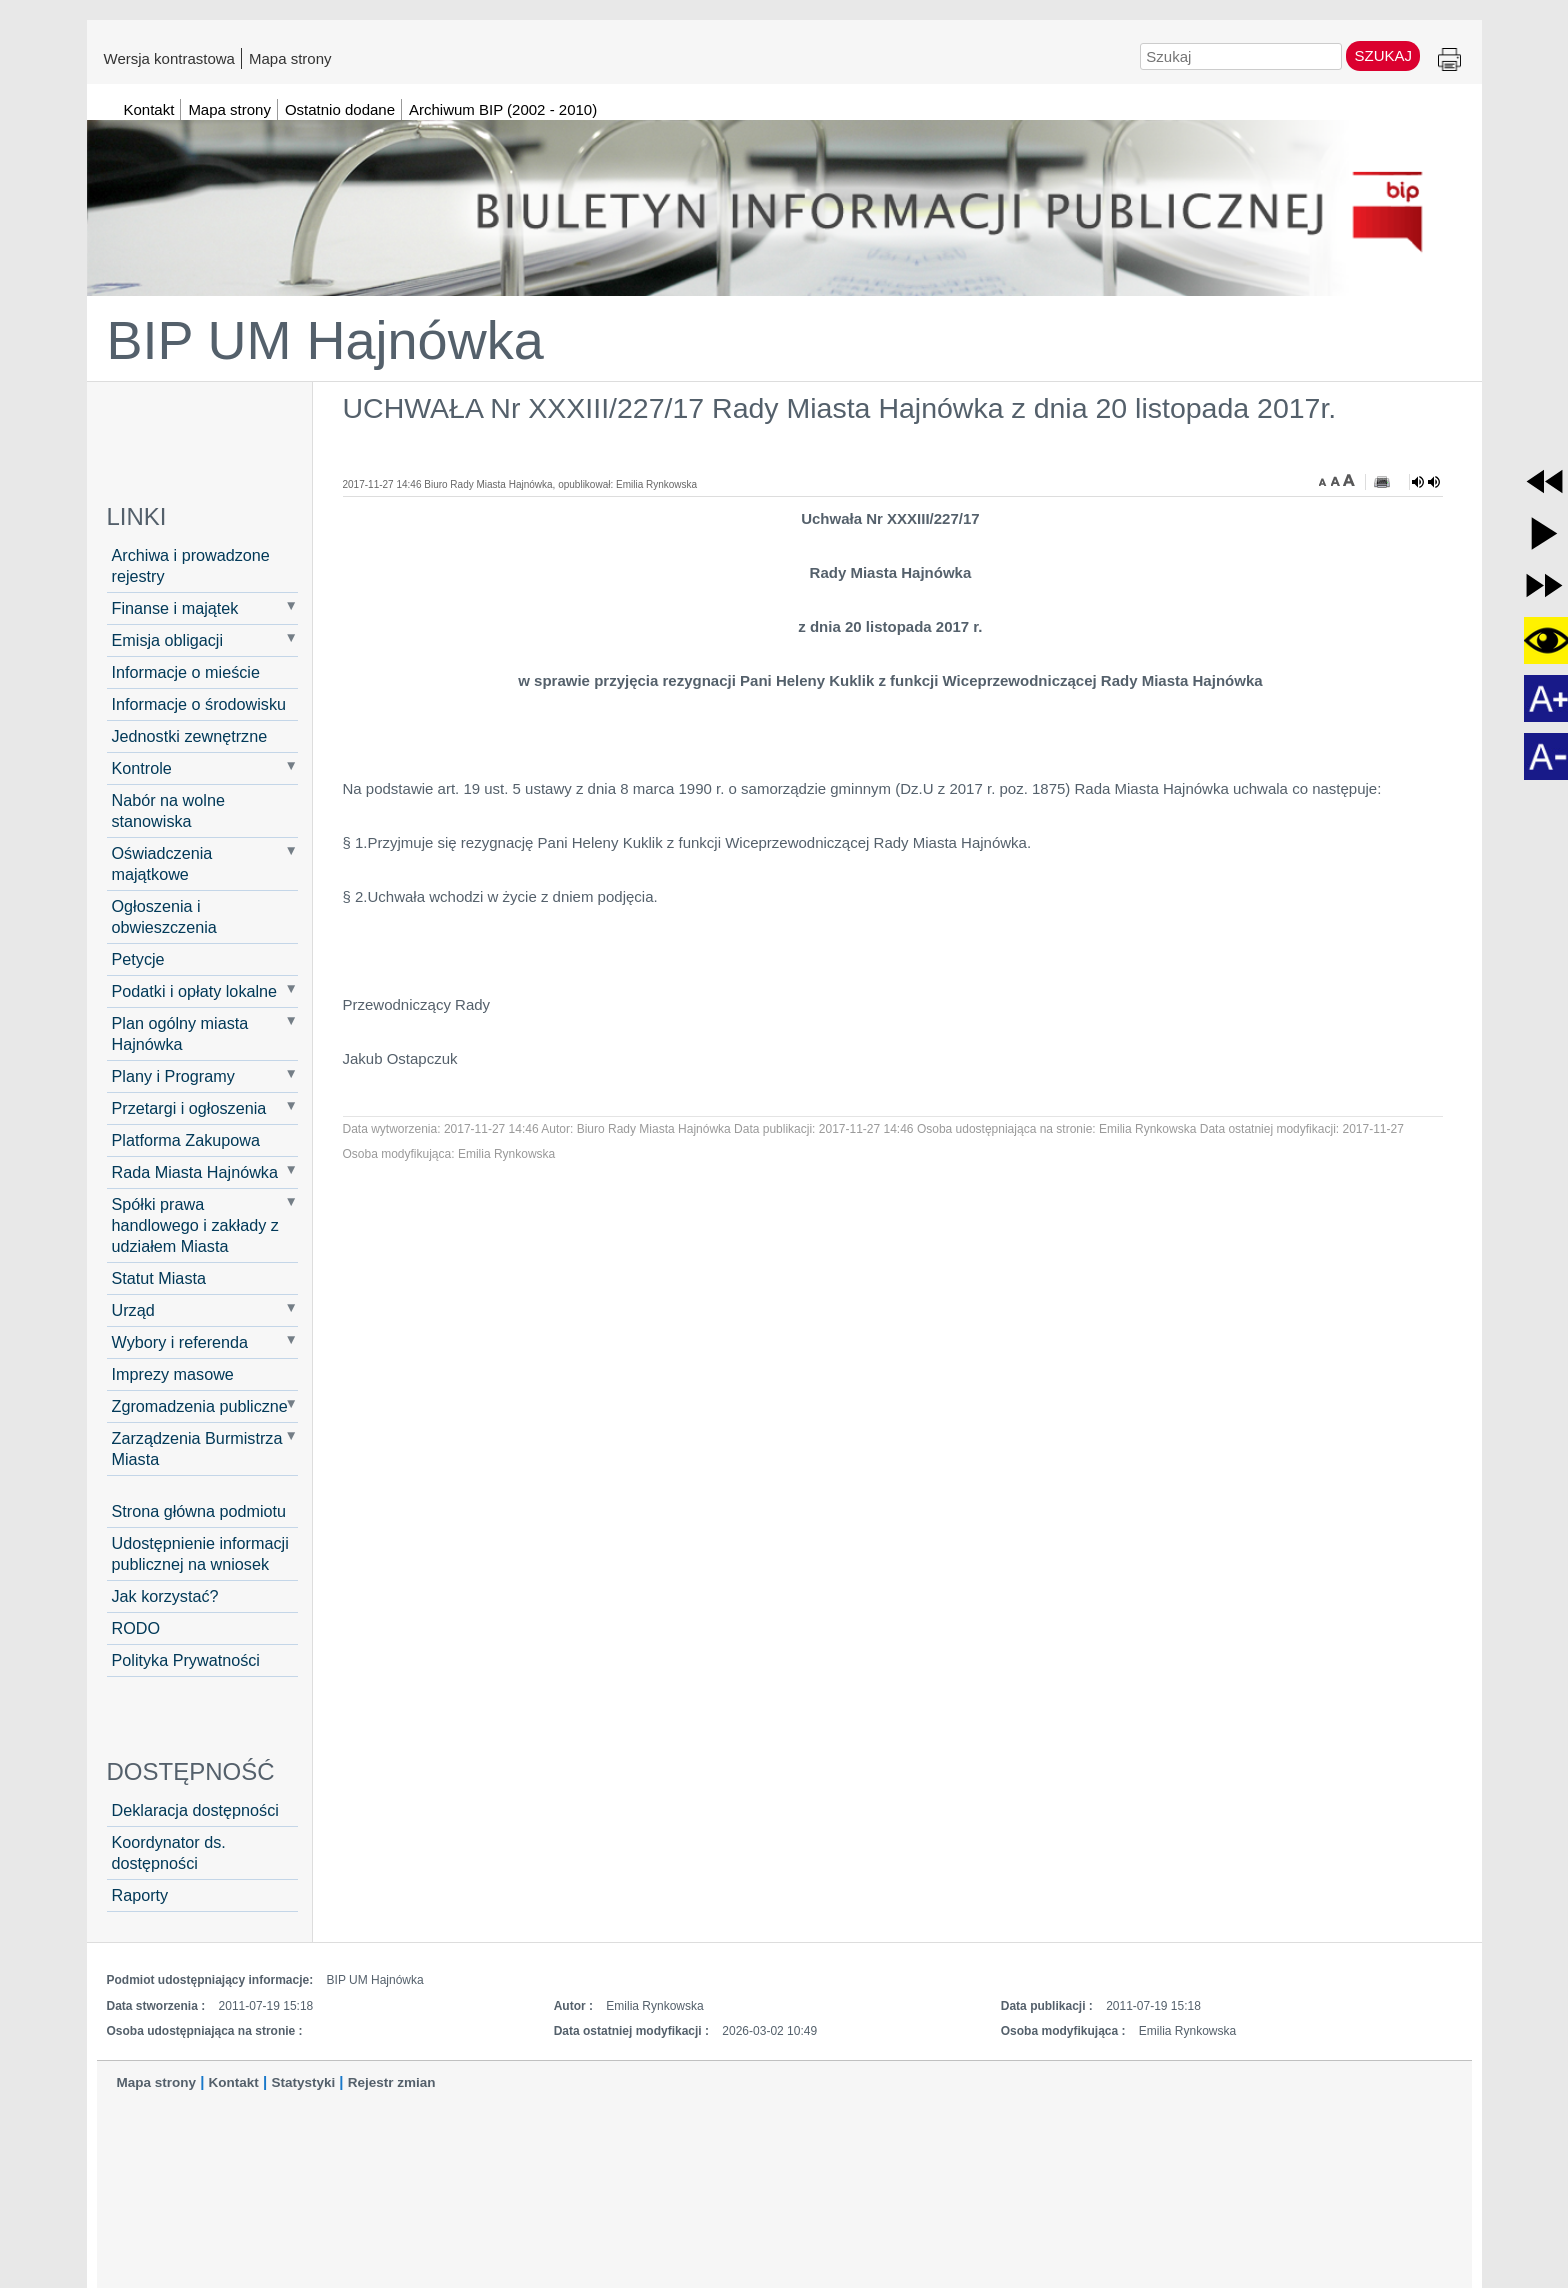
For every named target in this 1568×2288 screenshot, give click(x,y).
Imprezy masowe (173, 1374)
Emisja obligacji (168, 640)
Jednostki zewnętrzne (190, 736)
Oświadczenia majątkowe (162, 863)
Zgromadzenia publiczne (200, 1406)
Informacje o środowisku (199, 704)
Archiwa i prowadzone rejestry (191, 565)
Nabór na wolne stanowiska (168, 810)
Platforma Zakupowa (186, 1140)
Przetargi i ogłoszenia (189, 1108)
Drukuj (1449, 60)
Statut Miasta (159, 1278)
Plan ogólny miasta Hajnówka (180, 1033)
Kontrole (142, 768)
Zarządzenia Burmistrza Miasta (197, 1448)
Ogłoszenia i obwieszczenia (164, 916)
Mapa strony (290, 58)
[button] (1544, 481)
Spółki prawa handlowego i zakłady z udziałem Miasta (195, 1225)
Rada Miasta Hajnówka (195, 1172)
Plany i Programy (173, 1076)
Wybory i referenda (180, 1342)
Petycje (138, 959)
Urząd (133, 1310)
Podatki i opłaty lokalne (195, 991)
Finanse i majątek (175, 608)
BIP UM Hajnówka (325, 340)
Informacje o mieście (186, 672)
